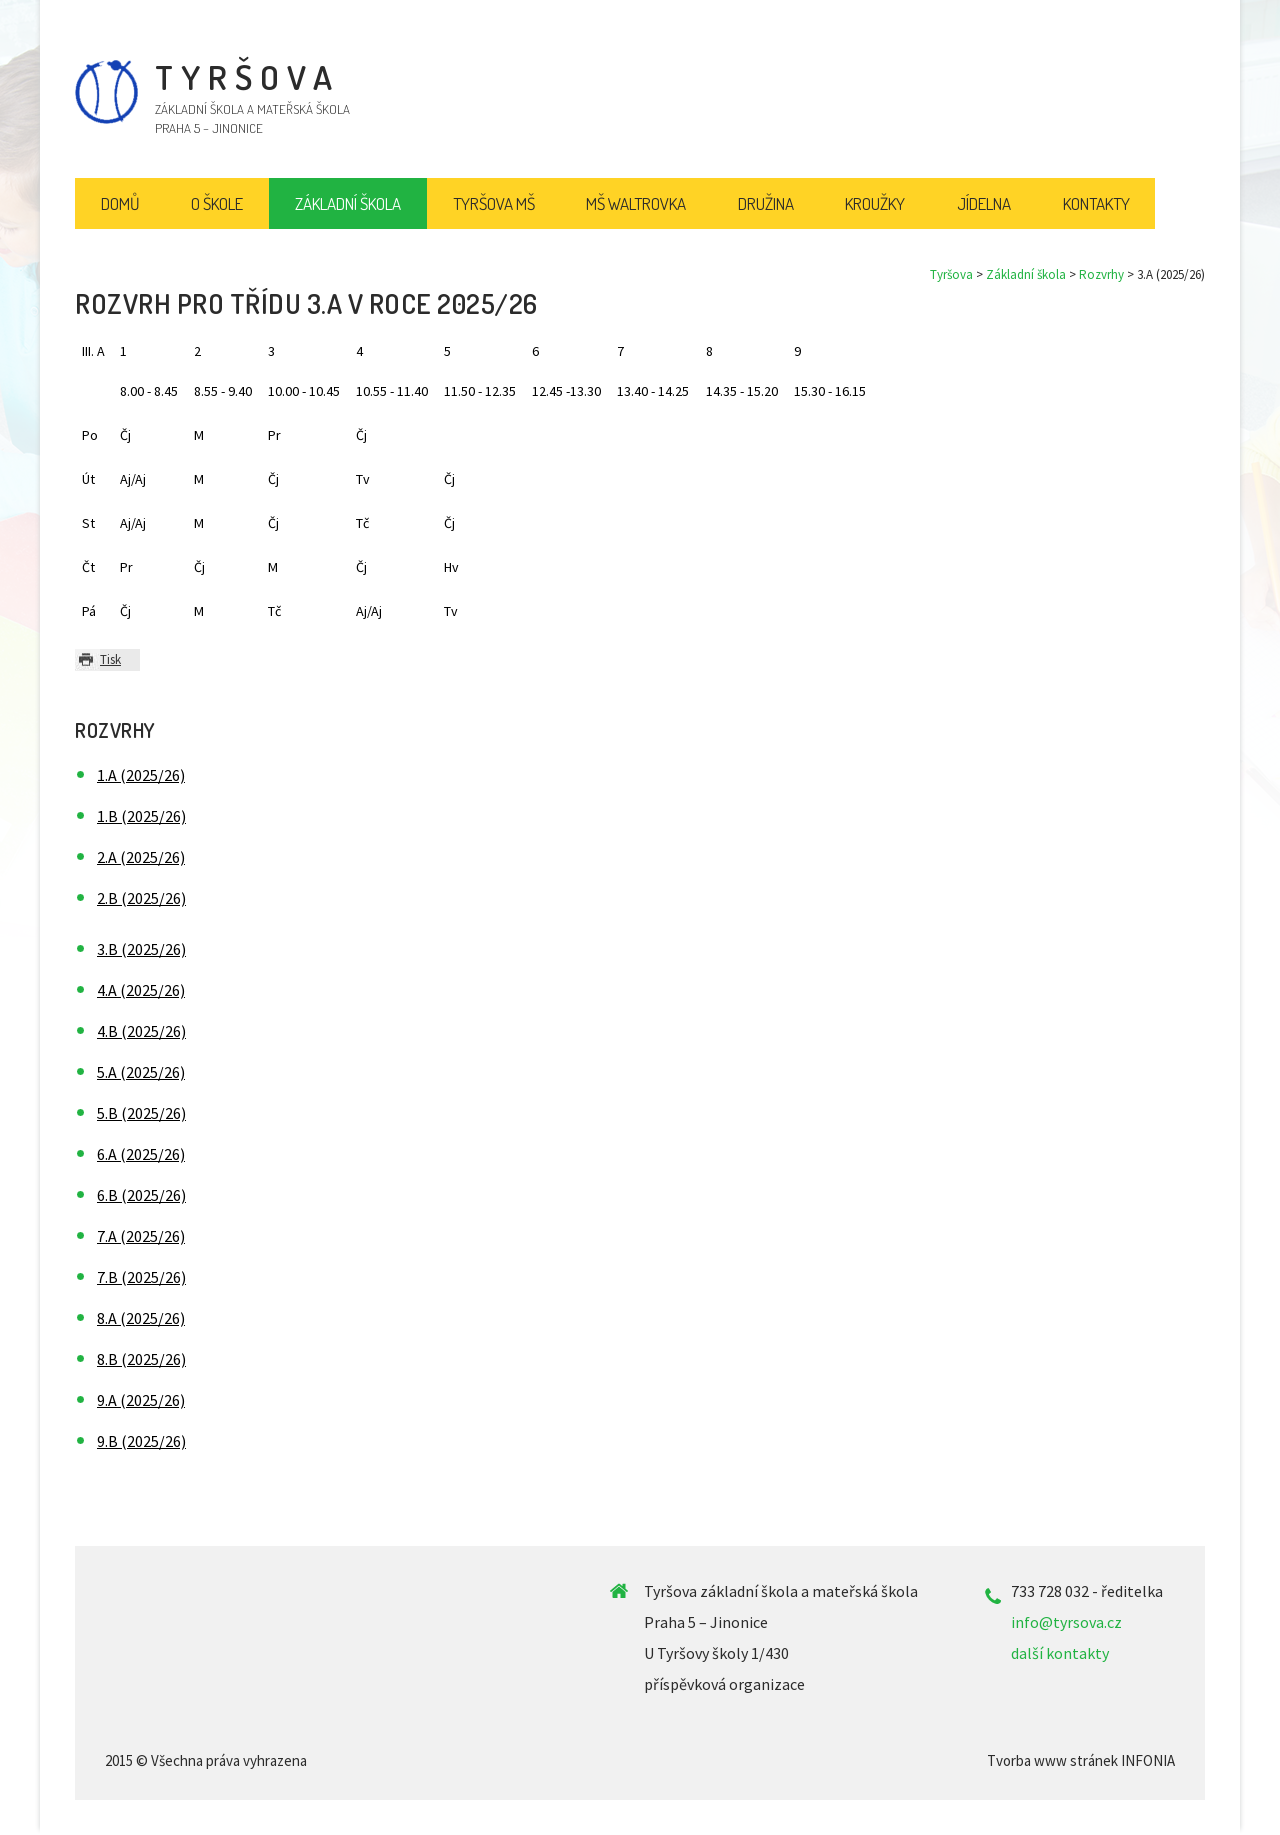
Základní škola (1026, 274)
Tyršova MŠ (494, 203)
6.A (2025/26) (141, 1154)
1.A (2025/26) (141, 775)
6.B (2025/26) (141, 1195)
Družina (766, 203)
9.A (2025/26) (141, 1400)
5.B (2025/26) (141, 1113)
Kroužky (875, 203)
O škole (217, 203)
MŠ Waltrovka (636, 203)
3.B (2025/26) (141, 949)
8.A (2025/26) (141, 1318)
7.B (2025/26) (141, 1277)
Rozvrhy (1101, 274)
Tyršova (951, 274)
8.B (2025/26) (141, 1359)
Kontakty (1096, 203)
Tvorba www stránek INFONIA (1081, 1760)
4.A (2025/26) (141, 990)
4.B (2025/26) (141, 1031)
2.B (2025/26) (141, 898)
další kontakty (1060, 1653)
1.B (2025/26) (141, 816)
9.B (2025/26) (141, 1441)
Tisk (110, 659)
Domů (120, 203)
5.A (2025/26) (141, 1072)
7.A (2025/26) (141, 1236)
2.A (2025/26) (141, 857)
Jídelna (984, 203)
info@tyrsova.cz (1066, 1622)
